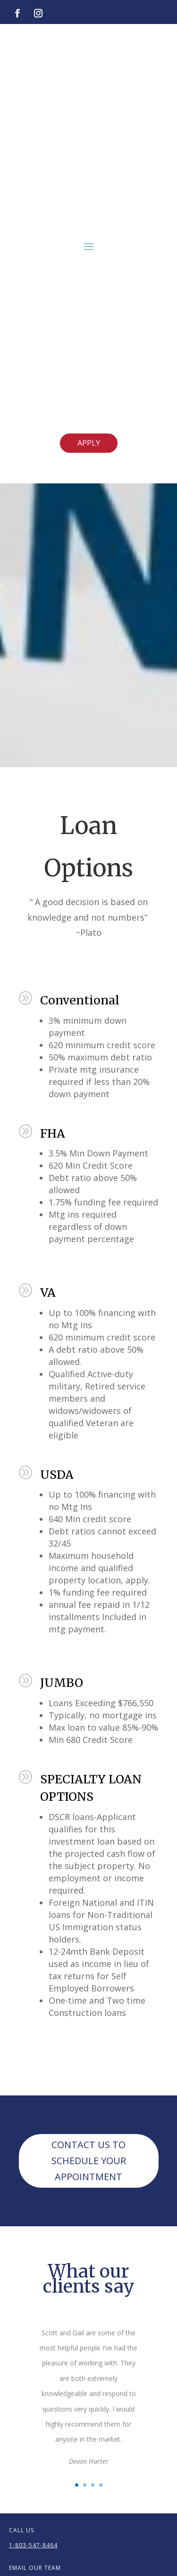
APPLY (88, 443)
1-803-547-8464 (33, 2545)
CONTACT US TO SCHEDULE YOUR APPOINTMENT (88, 2160)
